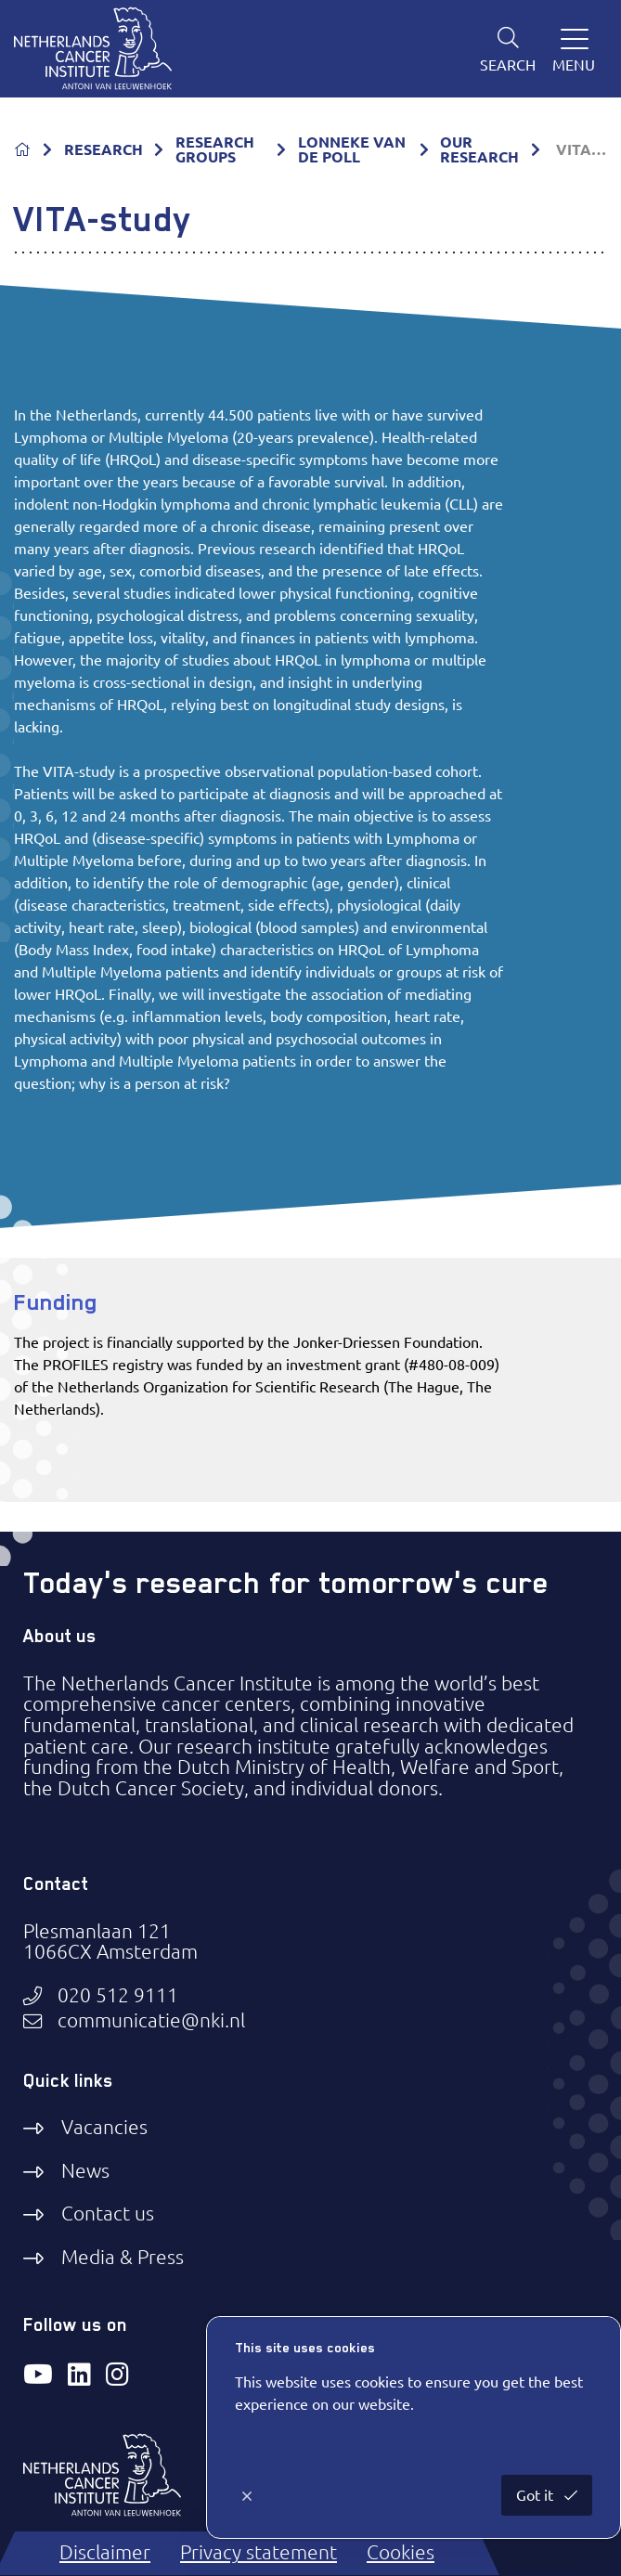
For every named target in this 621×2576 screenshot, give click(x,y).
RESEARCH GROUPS (214, 149)
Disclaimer (104, 2552)
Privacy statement (258, 2552)
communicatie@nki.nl (151, 2021)
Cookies (400, 2552)
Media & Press (122, 2257)
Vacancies (104, 2127)
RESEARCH (103, 149)
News (85, 2170)
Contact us (107, 2213)
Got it (536, 2495)
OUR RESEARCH (479, 149)
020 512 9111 (118, 1996)
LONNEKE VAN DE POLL (352, 149)
